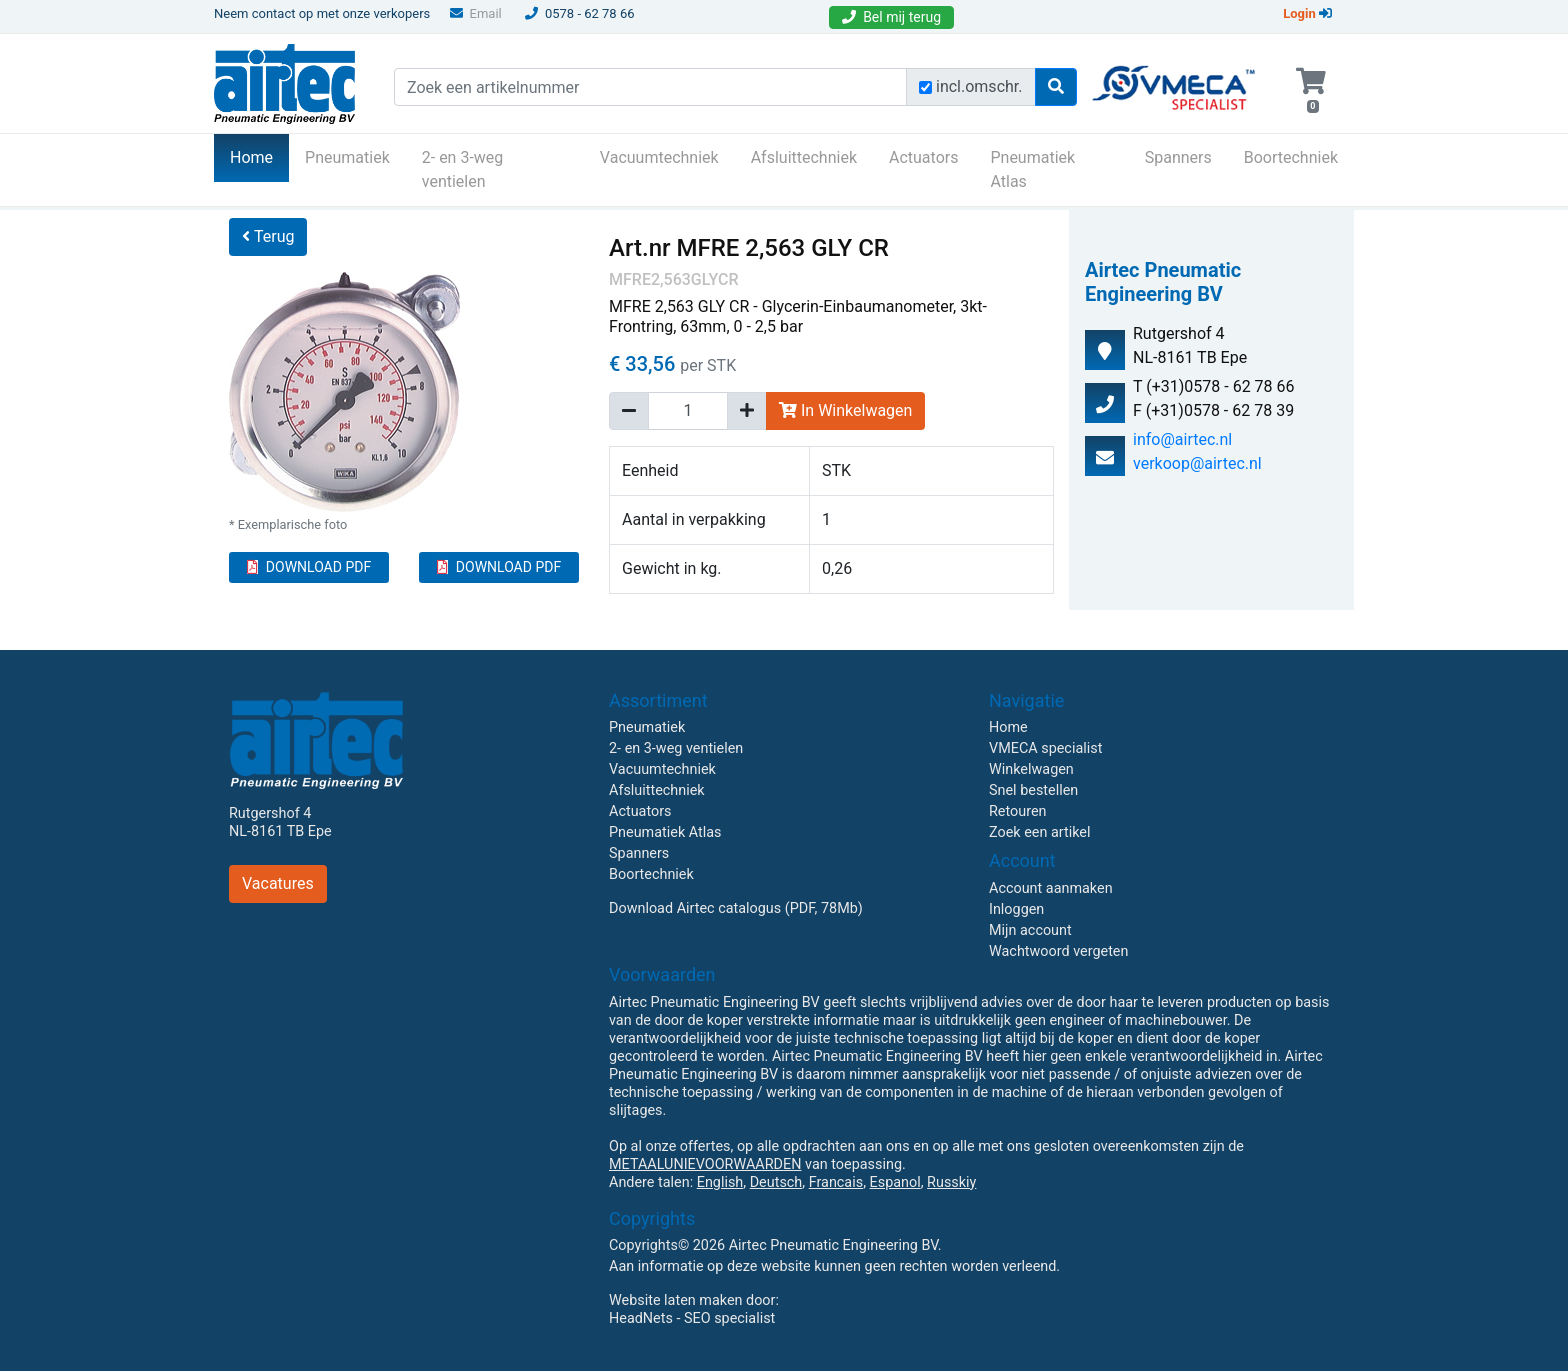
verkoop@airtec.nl (1197, 463)
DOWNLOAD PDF (309, 567)
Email (476, 13)
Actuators (923, 157)
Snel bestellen (1033, 790)
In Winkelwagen (845, 410)
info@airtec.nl (1182, 439)
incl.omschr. (979, 86)
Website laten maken (675, 1300)
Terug (268, 236)
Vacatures (278, 883)
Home (259, 156)
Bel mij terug (891, 17)
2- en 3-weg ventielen (463, 169)
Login (1307, 13)
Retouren (1018, 811)
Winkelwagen (1031, 769)
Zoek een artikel (1040, 832)
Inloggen (1016, 909)
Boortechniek (1291, 157)
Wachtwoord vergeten (1058, 951)
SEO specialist (729, 1318)
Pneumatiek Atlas (1032, 169)
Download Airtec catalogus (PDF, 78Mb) (736, 908)
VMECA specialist (1045, 748)
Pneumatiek (347, 157)
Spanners (1178, 157)
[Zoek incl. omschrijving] (925, 87)
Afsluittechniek (804, 157)
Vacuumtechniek (659, 157)
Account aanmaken (1051, 888)
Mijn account (1030, 930)
